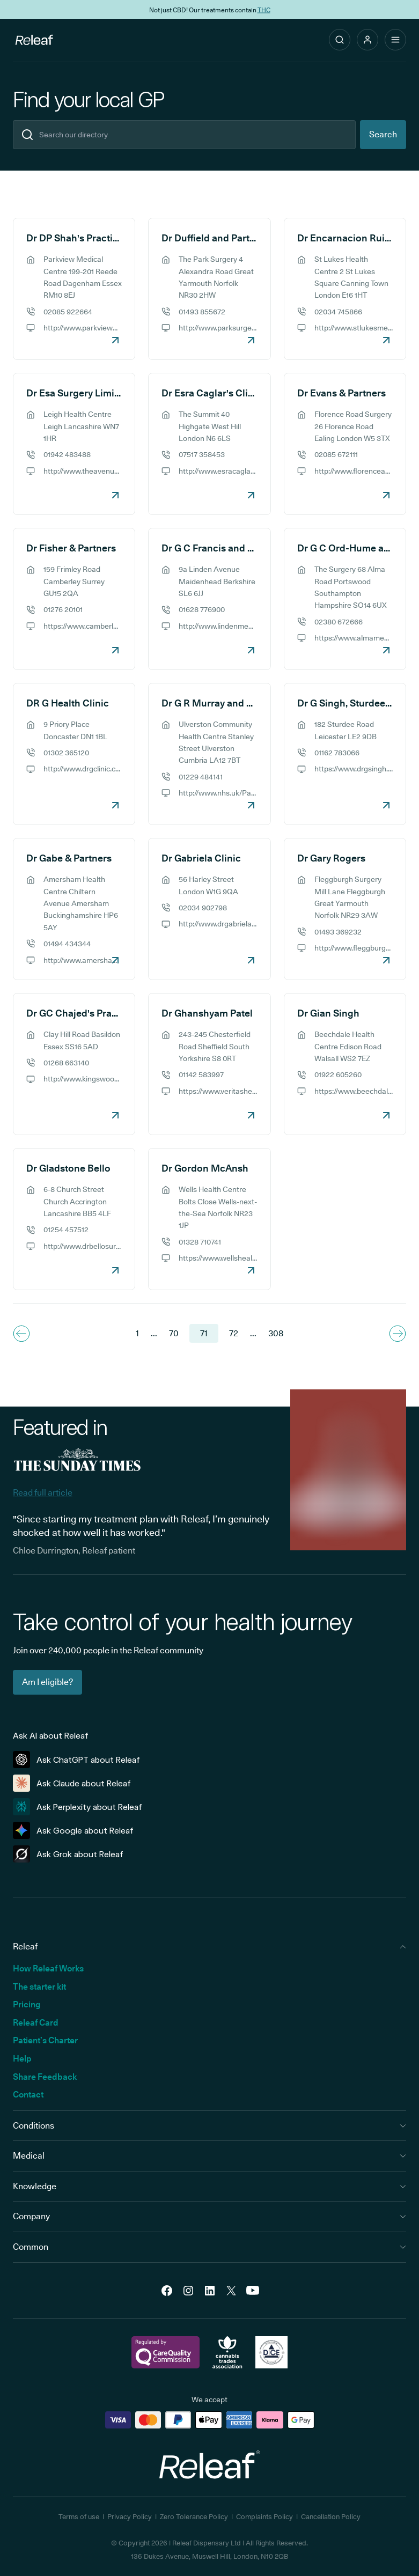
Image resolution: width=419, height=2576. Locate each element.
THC (264, 9)
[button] (367, 39)
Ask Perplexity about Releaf (77, 1806)
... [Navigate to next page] (253, 1333)
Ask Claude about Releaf (72, 1783)
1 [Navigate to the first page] (137, 1333)
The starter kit (39, 1987)
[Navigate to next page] (397, 1333)
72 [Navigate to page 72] (233, 1333)
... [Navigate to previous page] (154, 1333)
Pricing (26, 2004)
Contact (28, 2094)
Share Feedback (45, 2077)
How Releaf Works (48, 1968)
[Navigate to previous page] (21, 1333)
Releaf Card (35, 2023)
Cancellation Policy (331, 2516)
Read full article (42, 1493)
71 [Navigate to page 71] (204, 1333)
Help (22, 2059)
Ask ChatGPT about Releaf (76, 1759)
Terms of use (78, 2516)
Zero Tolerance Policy (194, 2516)
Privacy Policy (129, 2516)
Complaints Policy (264, 2516)
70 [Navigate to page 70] (174, 1333)
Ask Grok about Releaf (68, 1854)
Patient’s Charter (45, 2040)
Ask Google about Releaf (73, 1830)
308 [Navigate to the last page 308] (275, 1333)
